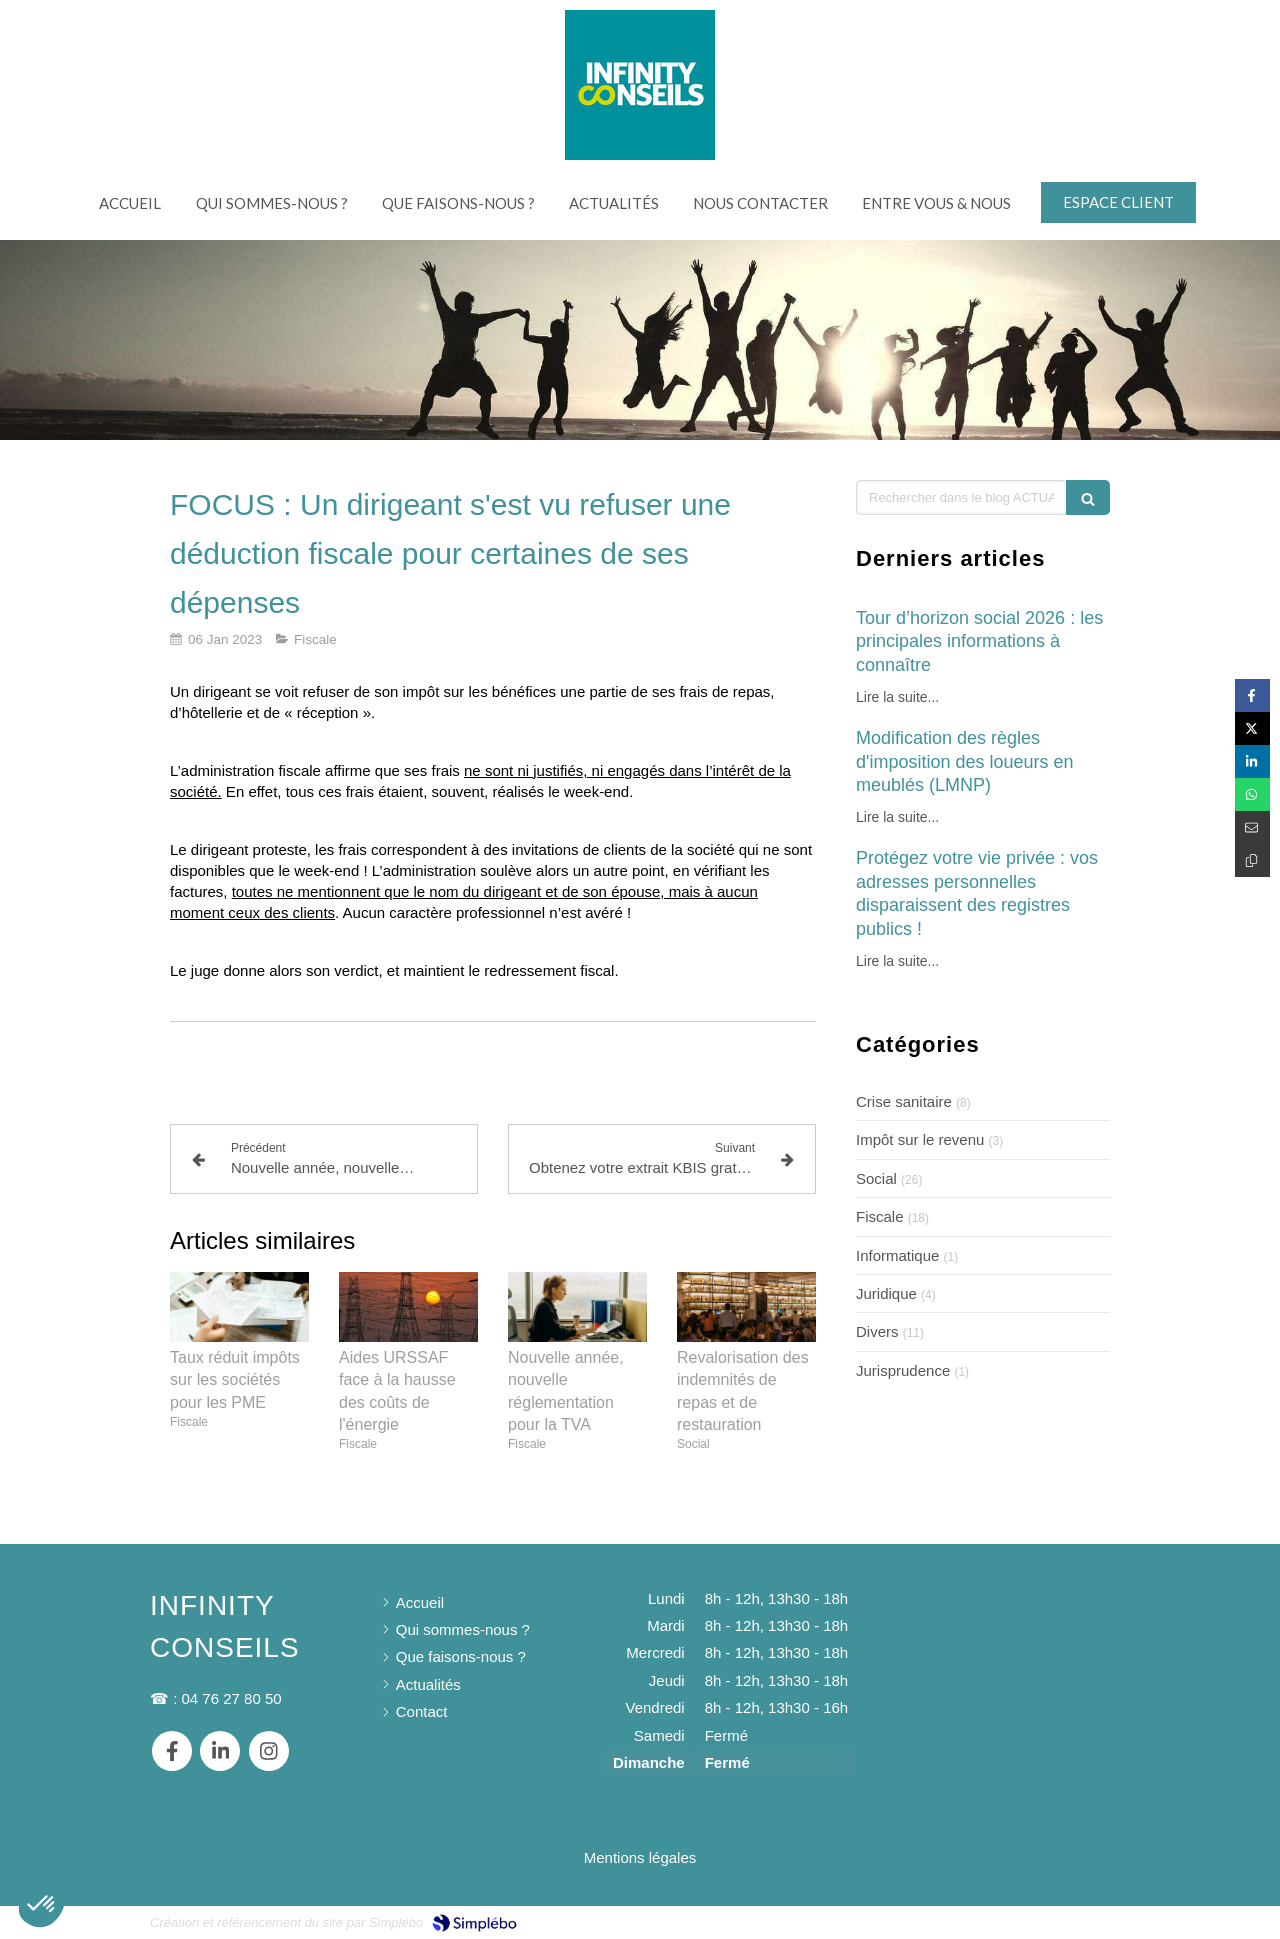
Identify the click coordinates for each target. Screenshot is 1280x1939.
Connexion (1094, 1920)
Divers (877, 1331)
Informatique (897, 1255)
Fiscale (880, 1216)
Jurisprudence (903, 1370)
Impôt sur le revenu (920, 1139)
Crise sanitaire (904, 1101)
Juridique (886, 1293)
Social (876, 1178)
